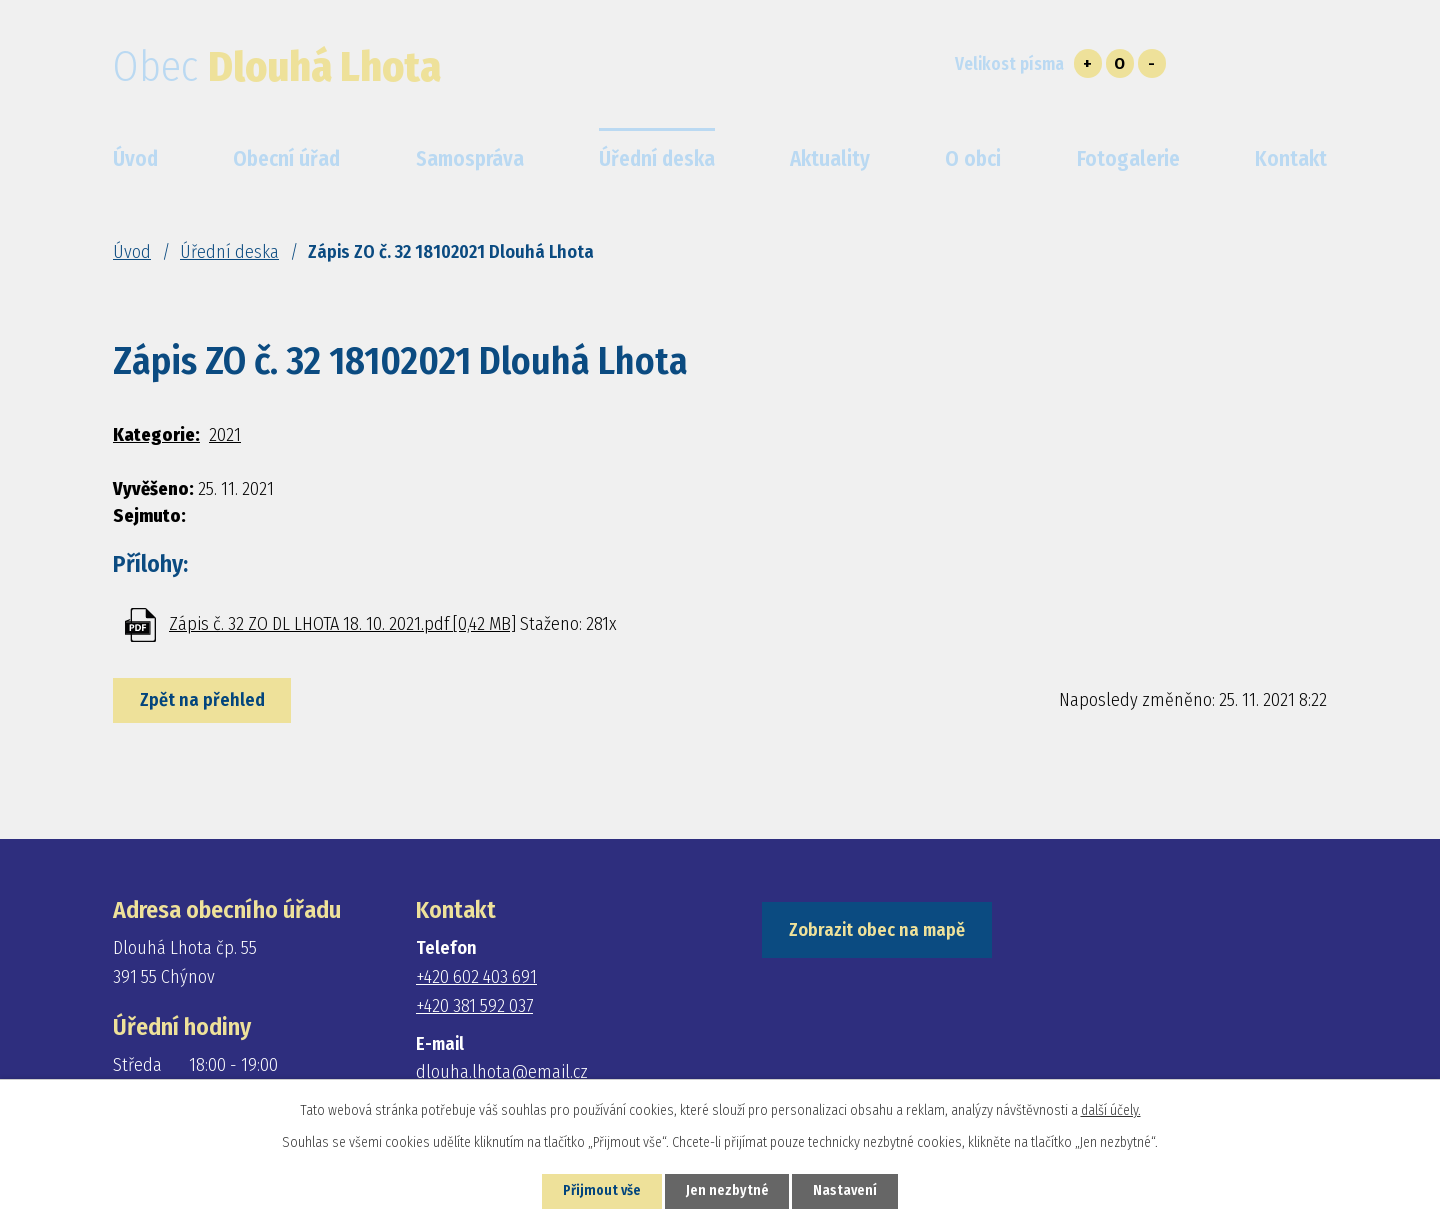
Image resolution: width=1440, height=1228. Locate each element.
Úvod (132, 252)
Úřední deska (229, 252)
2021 (225, 435)
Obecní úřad (286, 159)
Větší (1088, 63)
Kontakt (1291, 159)
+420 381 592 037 (474, 1006)
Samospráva (470, 159)
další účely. (1111, 1110)
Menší (1152, 63)
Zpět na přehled (202, 700)
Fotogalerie (1128, 159)
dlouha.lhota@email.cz (502, 1072)
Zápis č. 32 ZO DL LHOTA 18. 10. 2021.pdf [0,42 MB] (342, 624)
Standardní (1120, 63)
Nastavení (846, 1191)
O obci (973, 159)
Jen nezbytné (727, 1191)
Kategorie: (156, 435)
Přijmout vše (601, 1191)
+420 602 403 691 (476, 977)
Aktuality (830, 159)
